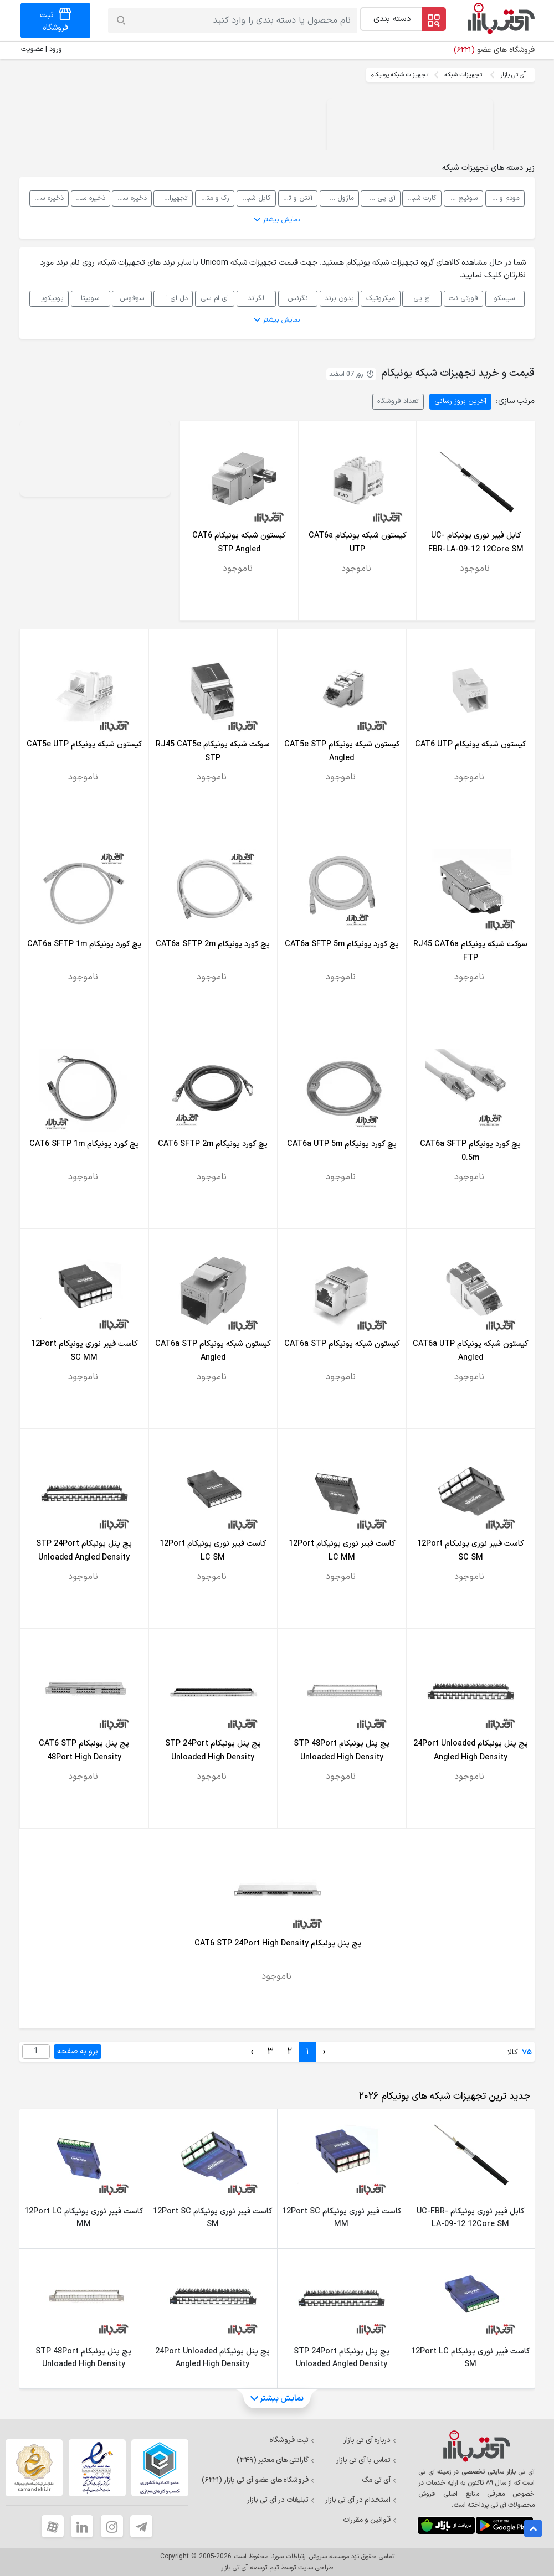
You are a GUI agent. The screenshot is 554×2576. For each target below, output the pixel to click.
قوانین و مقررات (370, 2520)
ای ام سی (215, 298)
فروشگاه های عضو (494, 50)
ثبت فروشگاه (292, 2440)
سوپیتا (90, 298)
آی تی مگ (379, 2480)
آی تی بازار (513, 75)
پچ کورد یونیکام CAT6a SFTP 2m (213, 944)
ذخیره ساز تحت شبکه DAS (46, 198)
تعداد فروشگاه (398, 401)
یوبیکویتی (48, 298)
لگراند (256, 298)
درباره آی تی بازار (370, 2440)
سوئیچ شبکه (461, 198)
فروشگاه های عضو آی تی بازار (258, 2480)
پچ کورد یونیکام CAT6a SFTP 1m (84, 944)
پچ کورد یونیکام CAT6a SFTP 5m (342, 944)
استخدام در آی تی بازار (361, 2500)
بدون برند (339, 298)
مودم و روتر (503, 198)
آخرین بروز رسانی (460, 401)
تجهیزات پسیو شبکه (170, 198)
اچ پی (422, 298)
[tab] (442, 2096)
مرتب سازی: (515, 401)
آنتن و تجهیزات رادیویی (295, 198)
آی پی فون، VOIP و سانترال (378, 198)
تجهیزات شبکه (463, 75)
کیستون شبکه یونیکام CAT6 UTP (470, 744)
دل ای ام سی (170, 298)
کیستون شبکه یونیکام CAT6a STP (341, 1344)
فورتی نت (463, 298)
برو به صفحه (77, 2051)
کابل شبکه (256, 198)
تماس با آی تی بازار (366, 2460)
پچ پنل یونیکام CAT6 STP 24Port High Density (277, 1943)
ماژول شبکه (337, 198)
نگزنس (298, 298)
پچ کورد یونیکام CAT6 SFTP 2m (213, 1144)
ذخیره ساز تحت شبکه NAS (129, 198)
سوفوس (132, 298)
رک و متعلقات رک (212, 198)
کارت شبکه (421, 198)
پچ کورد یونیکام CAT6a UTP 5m (342, 1144)
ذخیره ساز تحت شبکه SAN (88, 198)
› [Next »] (252, 2051)
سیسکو (504, 298)
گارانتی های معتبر (276, 2460)
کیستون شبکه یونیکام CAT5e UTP (84, 744)
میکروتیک (380, 298)
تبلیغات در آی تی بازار (281, 2500)
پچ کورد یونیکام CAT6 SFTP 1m (84, 1144)
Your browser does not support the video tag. (410, 139)
